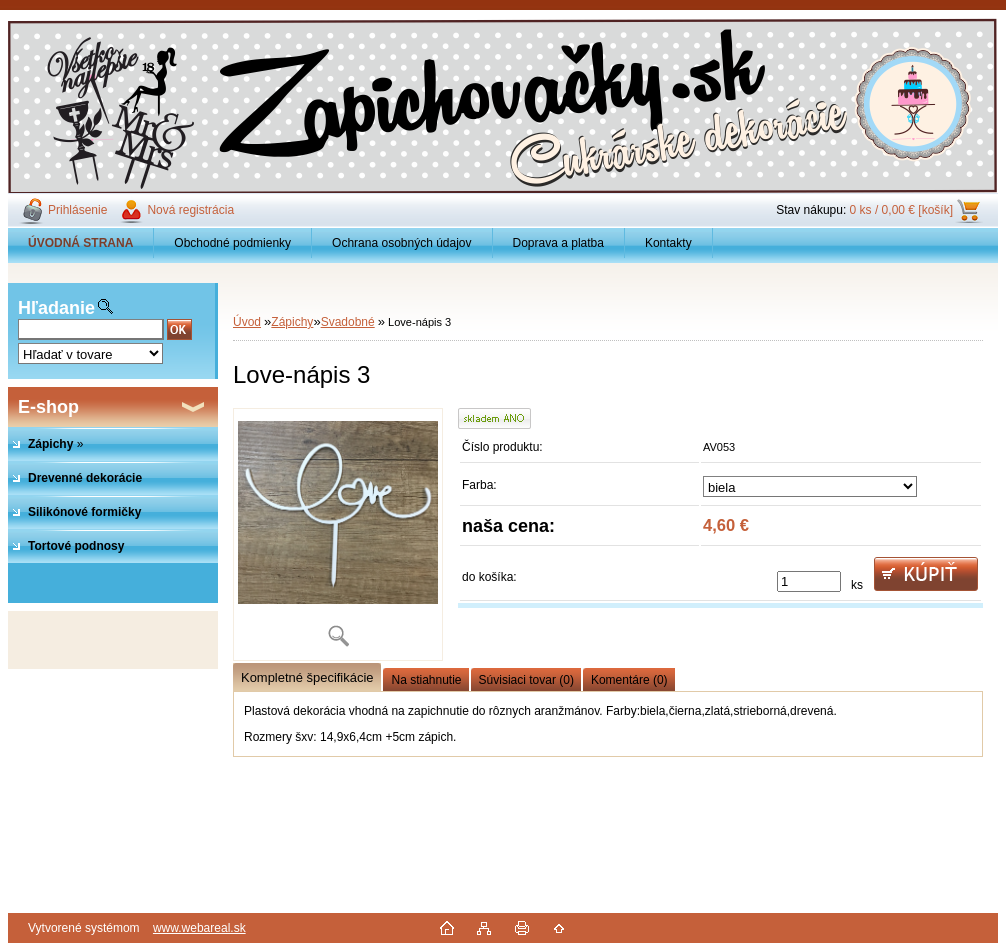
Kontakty (668, 243)
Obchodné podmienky (232, 243)
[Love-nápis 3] (338, 534)
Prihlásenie (77, 210)
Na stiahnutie (426, 680)
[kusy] (809, 581)
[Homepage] (81, 243)
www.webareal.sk (199, 928)
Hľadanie (56, 308)
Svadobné (348, 322)
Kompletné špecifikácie (307, 677)
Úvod (247, 322)
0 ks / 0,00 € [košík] (901, 210)
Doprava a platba (558, 243)
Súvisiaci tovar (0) (526, 680)
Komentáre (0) (629, 680)
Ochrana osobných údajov (401, 243)
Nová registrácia (190, 210)
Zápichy (292, 322)
